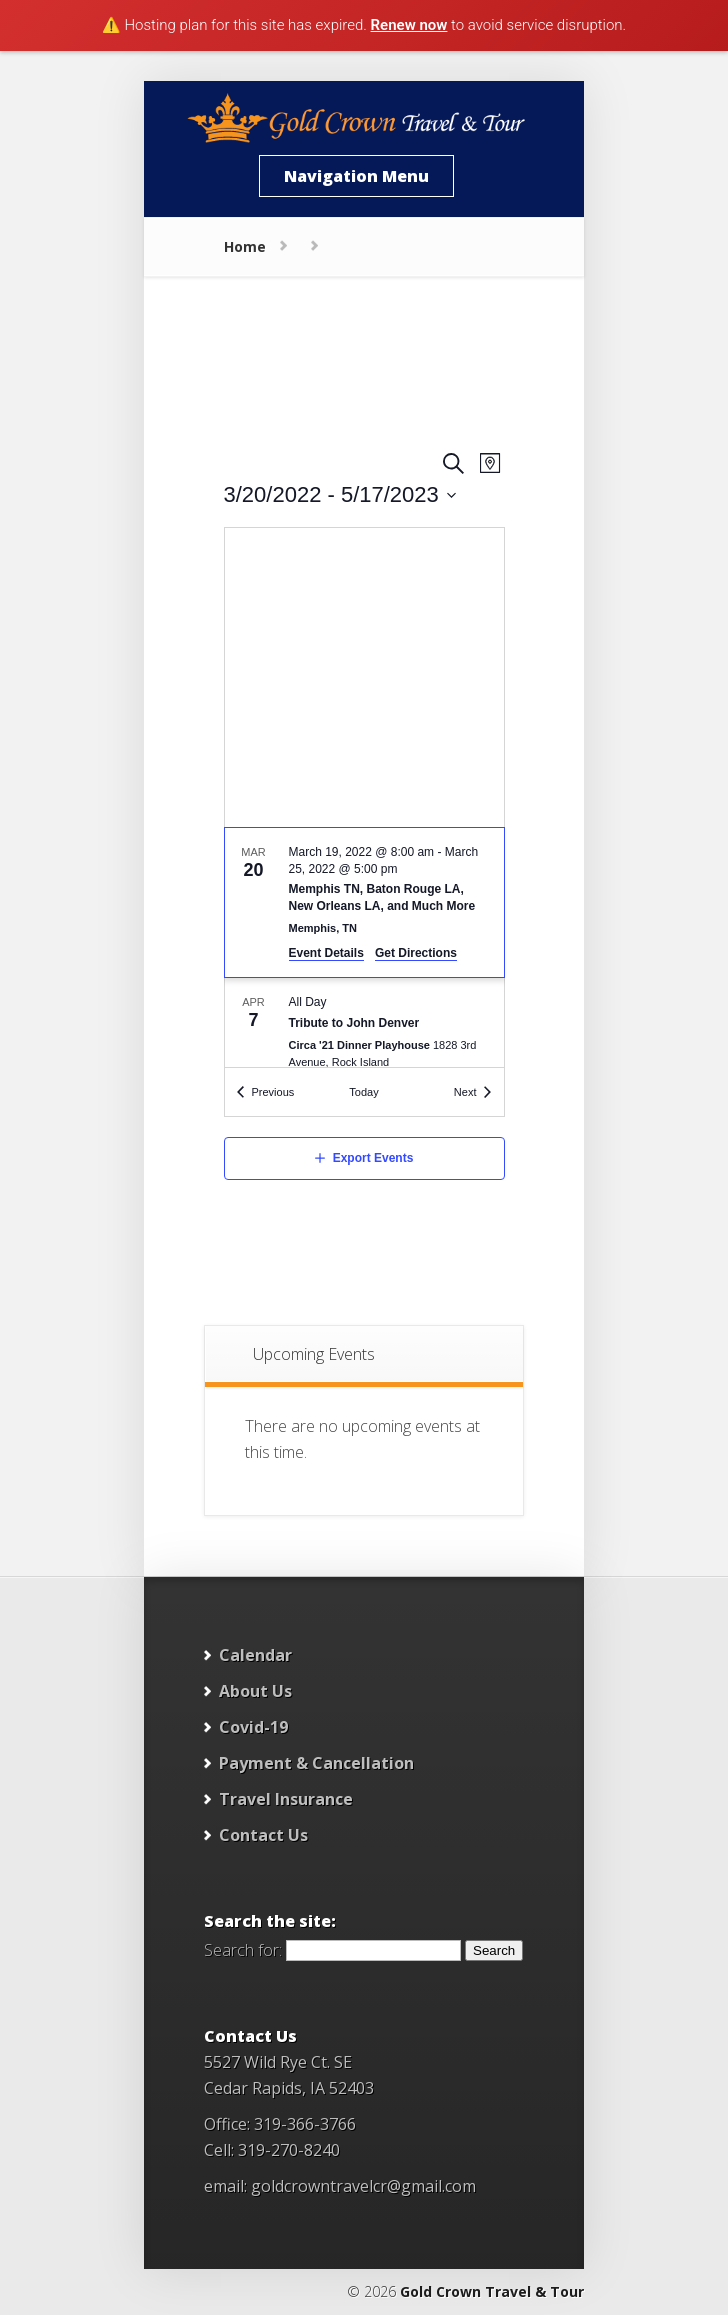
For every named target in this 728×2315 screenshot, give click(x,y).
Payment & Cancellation (316, 1763)
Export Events (373, 1158)
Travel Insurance (286, 1799)
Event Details (326, 953)
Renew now (409, 25)
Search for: (243, 1949)
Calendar (255, 1655)
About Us (255, 1691)
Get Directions (416, 953)
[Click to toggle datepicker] (340, 494)
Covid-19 (253, 1727)
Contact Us (263, 1835)
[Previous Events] (266, 1092)
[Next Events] (473, 1092)
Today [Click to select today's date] (363, 1092)
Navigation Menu (356, 176)
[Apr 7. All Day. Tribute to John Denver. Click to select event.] (364, 1034)
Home (245, 246)
